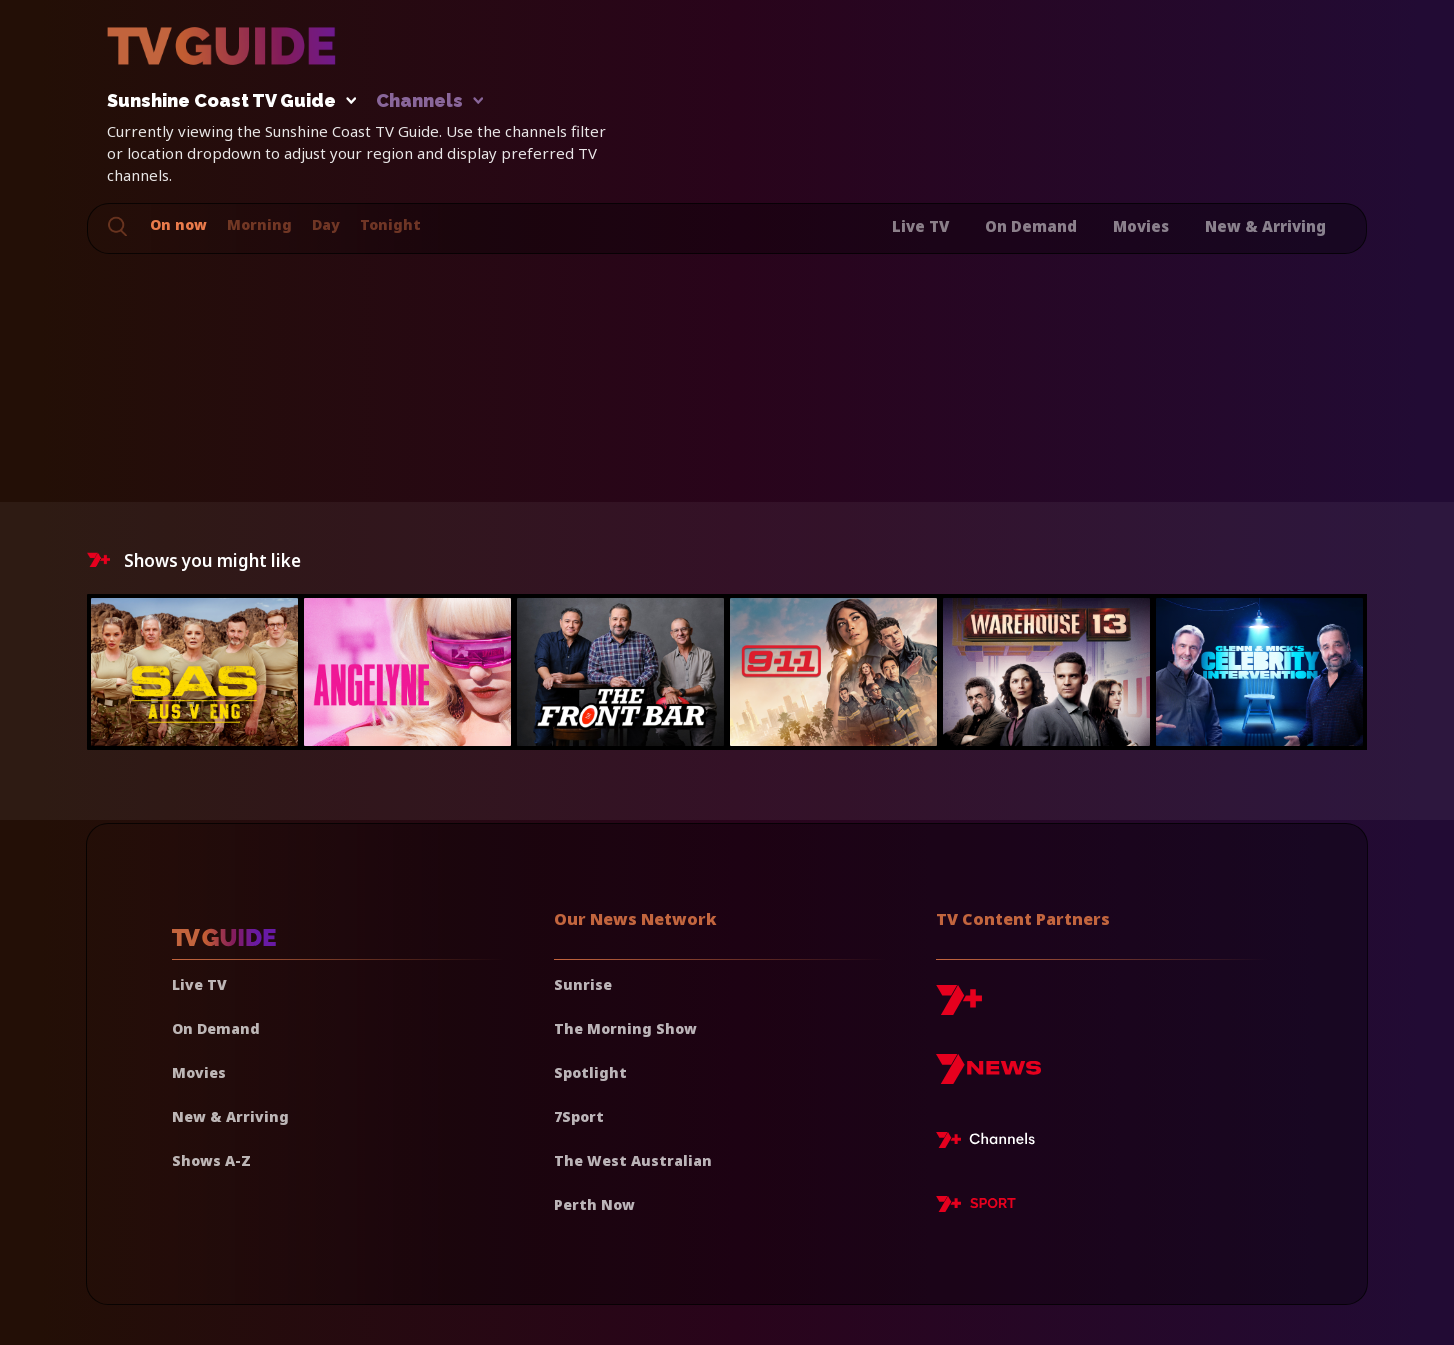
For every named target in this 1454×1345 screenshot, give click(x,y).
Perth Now (594, 1204)
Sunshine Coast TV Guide (226, 101)
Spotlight (590, 1072)
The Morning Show (625, 1028)
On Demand (1031, 226)
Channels (428, 101)
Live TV (920, 226)
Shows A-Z (211, 1160)
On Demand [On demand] (216, 1028)
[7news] (988, 1076)
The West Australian (633, 1160)
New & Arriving (1265, 226)
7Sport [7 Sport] (579, 1116)
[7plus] (959, 1007)
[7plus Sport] (976, 1207)
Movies (1141, 226)
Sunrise (583, 984)
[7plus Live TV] (991, 1143)
